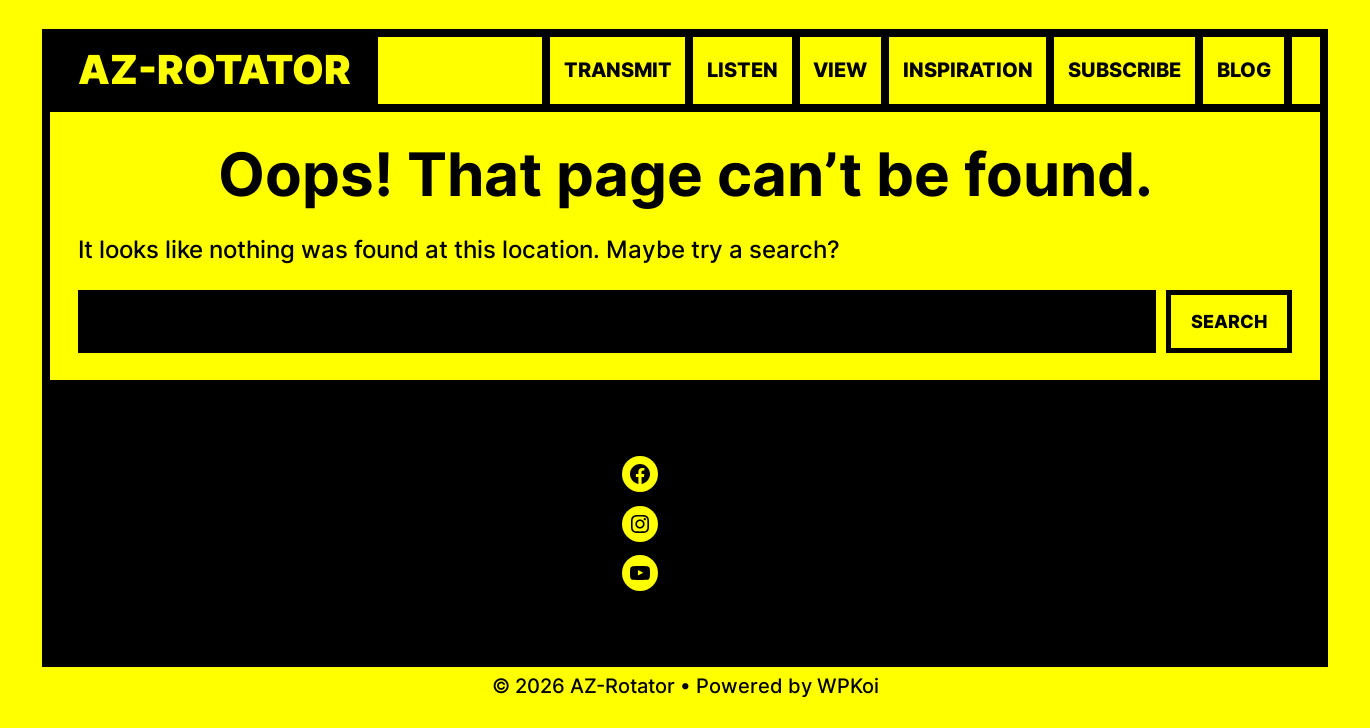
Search (1229, 321)
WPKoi (848, 686)
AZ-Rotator (214, 70)
